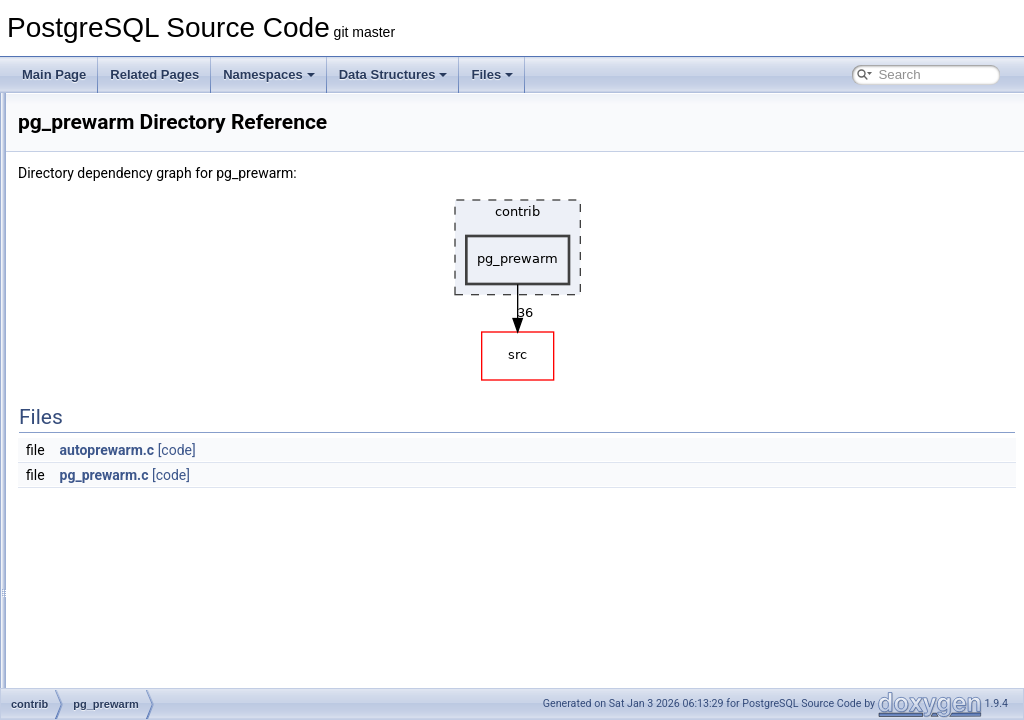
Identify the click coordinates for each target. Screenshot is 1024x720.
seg (91, 620)
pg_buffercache (123, 312)
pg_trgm (104, 466)
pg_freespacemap (130, 334)
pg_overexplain (122, 378)
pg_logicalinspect (128, 356)
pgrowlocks (112, 554)
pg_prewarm (115, 400)
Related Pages (154, 74)
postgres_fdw (117, 598)
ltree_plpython (119, 224)
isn (89, 114)
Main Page (54, 74)
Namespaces (269, 74)
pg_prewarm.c (354, 475)
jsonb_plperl (114, 136)
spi (89, 664)
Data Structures (393, 74)
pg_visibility (112, 488)
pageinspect (114, 268)
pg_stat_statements (134, 422)
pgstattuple (111, 576)
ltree (93, 202)
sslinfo (99, 686)
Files (492, 74)
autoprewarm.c (357, 450)
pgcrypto (105, 532)
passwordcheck (123, 290)
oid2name (108, 246)
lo (86, 180)
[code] (427, 450)
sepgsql (102, 642)
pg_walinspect (120, 510)
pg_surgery (112, 444)
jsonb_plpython (122, 158)
